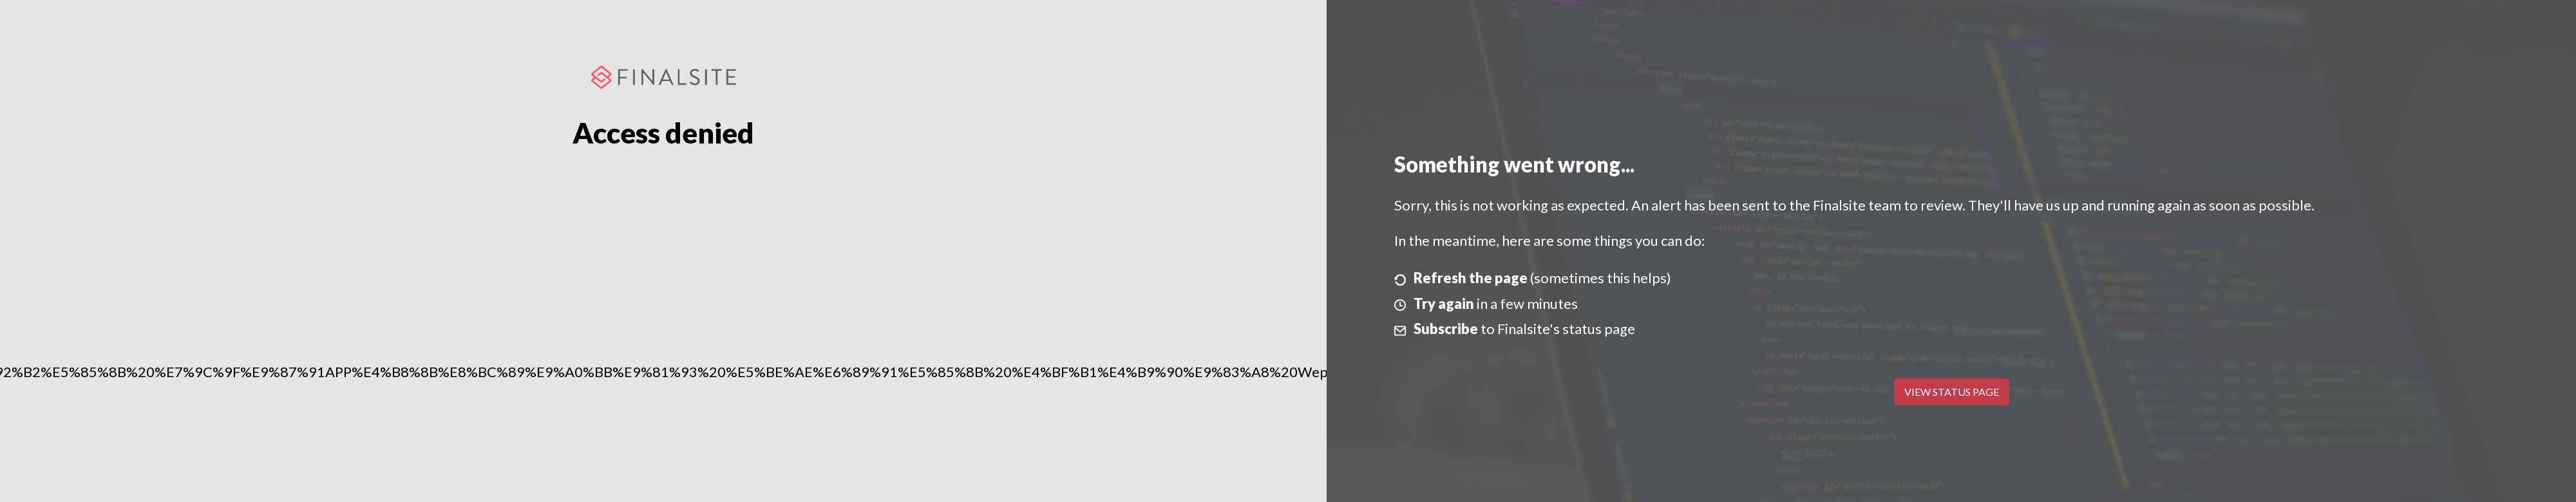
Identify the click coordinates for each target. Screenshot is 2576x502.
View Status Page (1951, 392)
